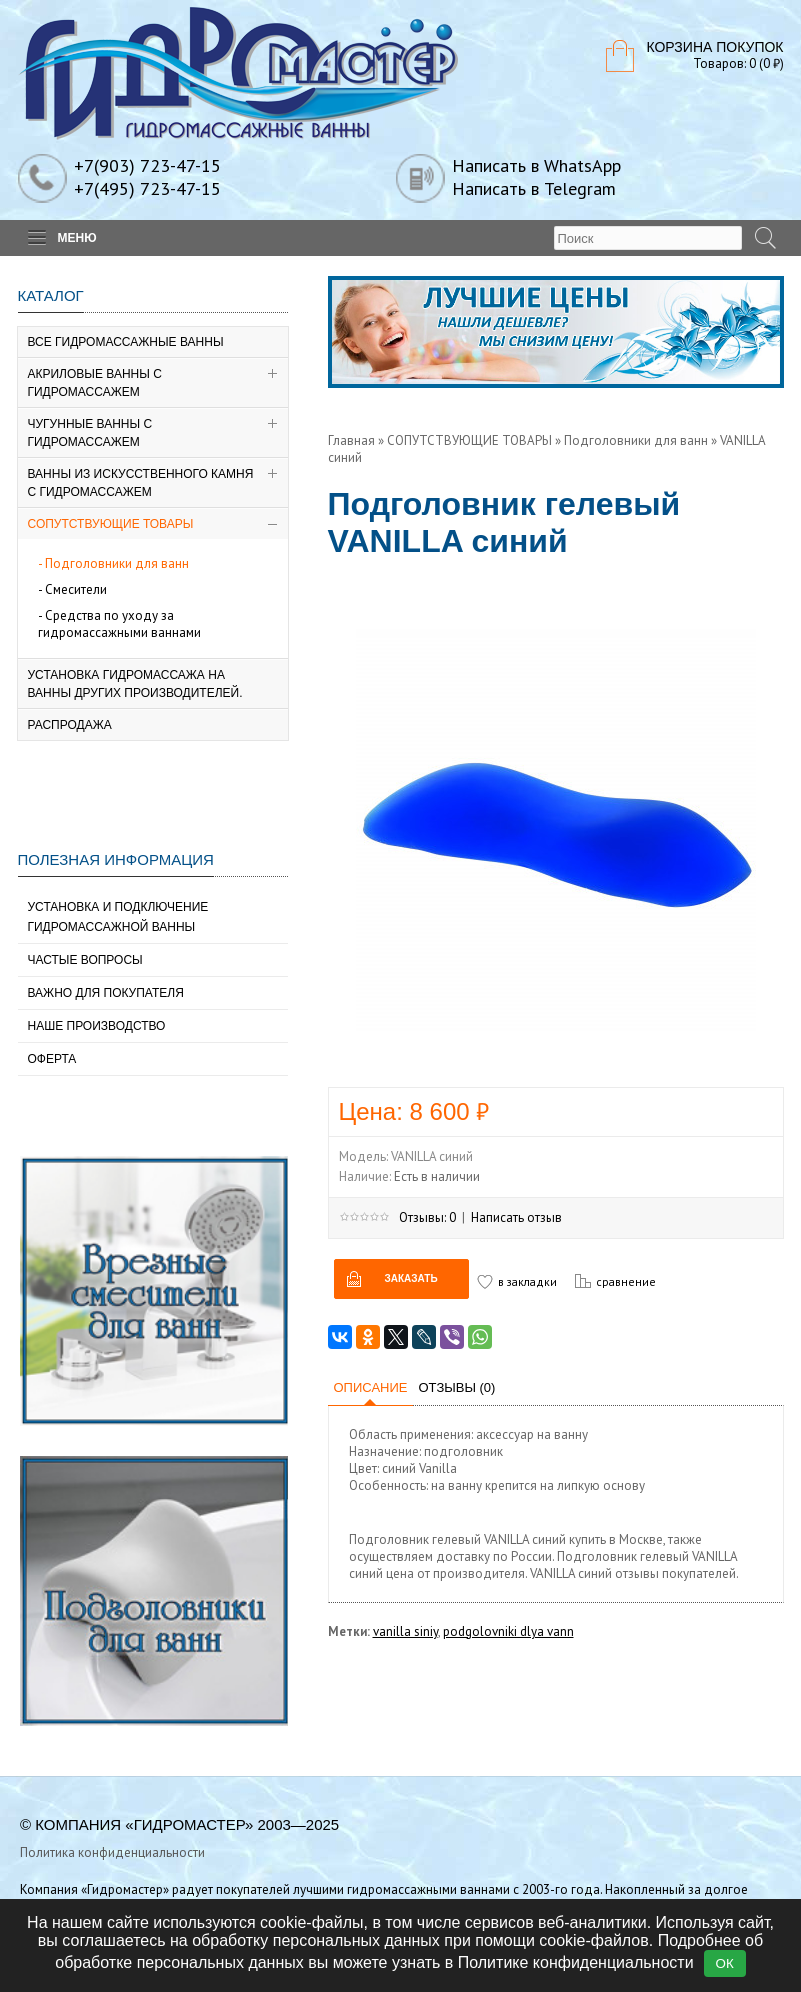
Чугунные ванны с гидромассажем (90, 433)
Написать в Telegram (534, 188)
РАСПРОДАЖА (70, 725)
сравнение (626, 1281)
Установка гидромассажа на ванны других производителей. (135, 684)
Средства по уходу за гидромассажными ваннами (119, 624)
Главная (351, 440)
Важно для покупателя (106, 993)
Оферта (52, 1059)
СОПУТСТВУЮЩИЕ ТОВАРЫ (111, 524)
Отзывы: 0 (427, 1217)
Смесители (76, 589)
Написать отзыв (516, 1217)
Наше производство (97, 1026)
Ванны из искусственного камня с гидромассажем (141, 483)
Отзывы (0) (456, 1387)
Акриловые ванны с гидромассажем (95, 383)
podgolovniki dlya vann (508, 1631)
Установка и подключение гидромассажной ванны (118, 917)
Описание (371, 1387)
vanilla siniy (405, 1631)
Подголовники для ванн (117, 563)
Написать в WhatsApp (536, 165)
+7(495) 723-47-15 (147, 188)
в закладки (527, 1281)
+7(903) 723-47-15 (147, 165)
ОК (725, 1963)
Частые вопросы (85, 960)
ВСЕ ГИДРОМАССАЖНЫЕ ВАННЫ (126, 342)
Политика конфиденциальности (112, 1852)
